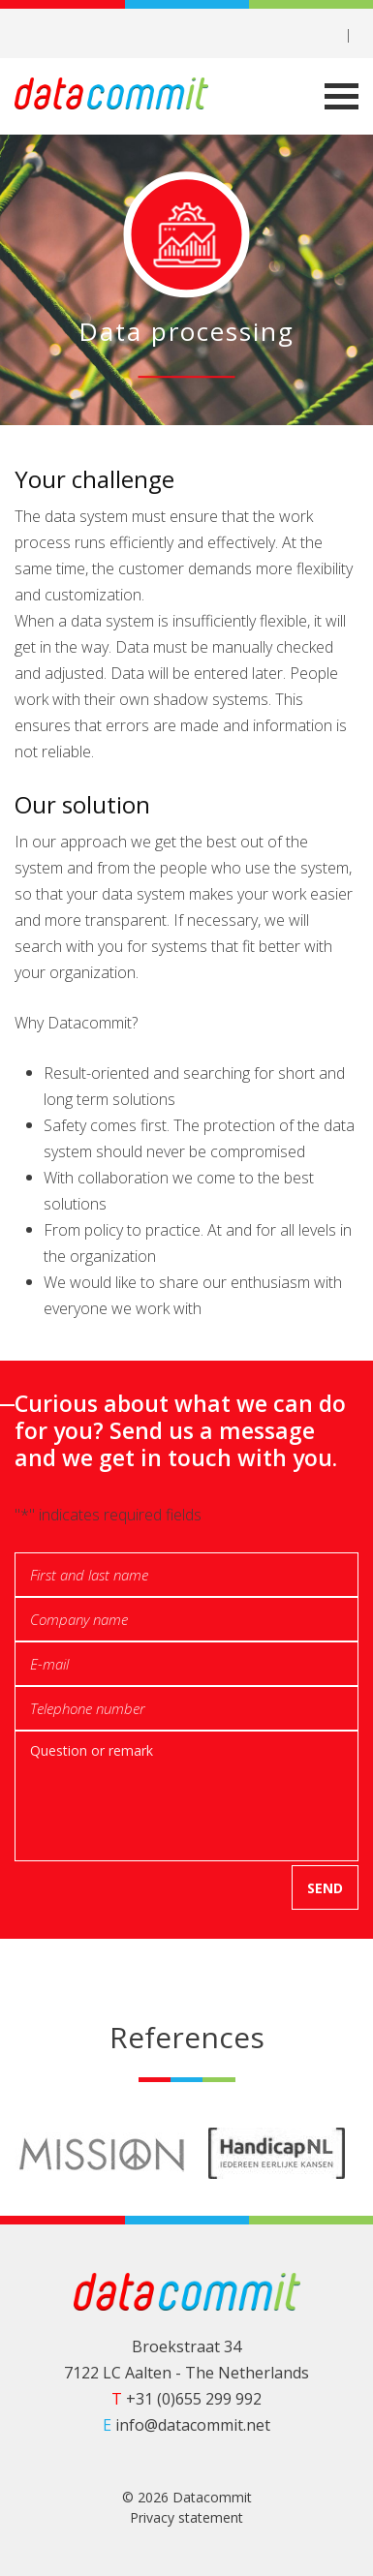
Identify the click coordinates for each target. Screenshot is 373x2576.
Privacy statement (186, 2517)
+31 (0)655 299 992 (186, 2398)
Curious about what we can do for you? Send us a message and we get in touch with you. (180, 1430)
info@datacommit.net (186, 2425)
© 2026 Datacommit (187, 2497)
